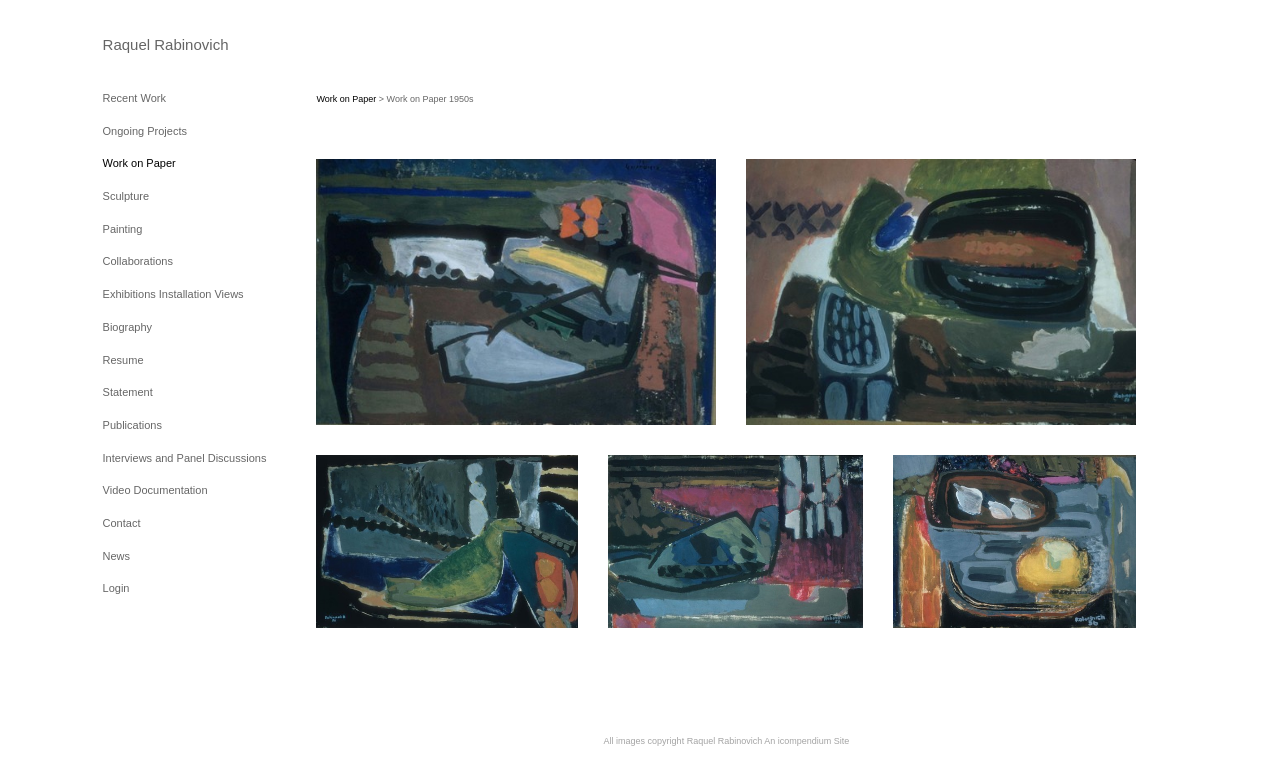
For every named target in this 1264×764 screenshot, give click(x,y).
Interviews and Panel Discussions (185, 458)
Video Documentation (155, 490)
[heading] (153, 44)
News (117, 556)
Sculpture (126, 196)
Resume (123, 360)
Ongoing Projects (145, 131)
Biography (128, 327)
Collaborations (138, 261)
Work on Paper (139, 163)
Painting (123, 229)
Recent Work (134, 98)
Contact (122, 523)
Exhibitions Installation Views (173, 294)
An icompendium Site (806, 741)
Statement (128, 392)
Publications (132, 425)
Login (116, 588)
